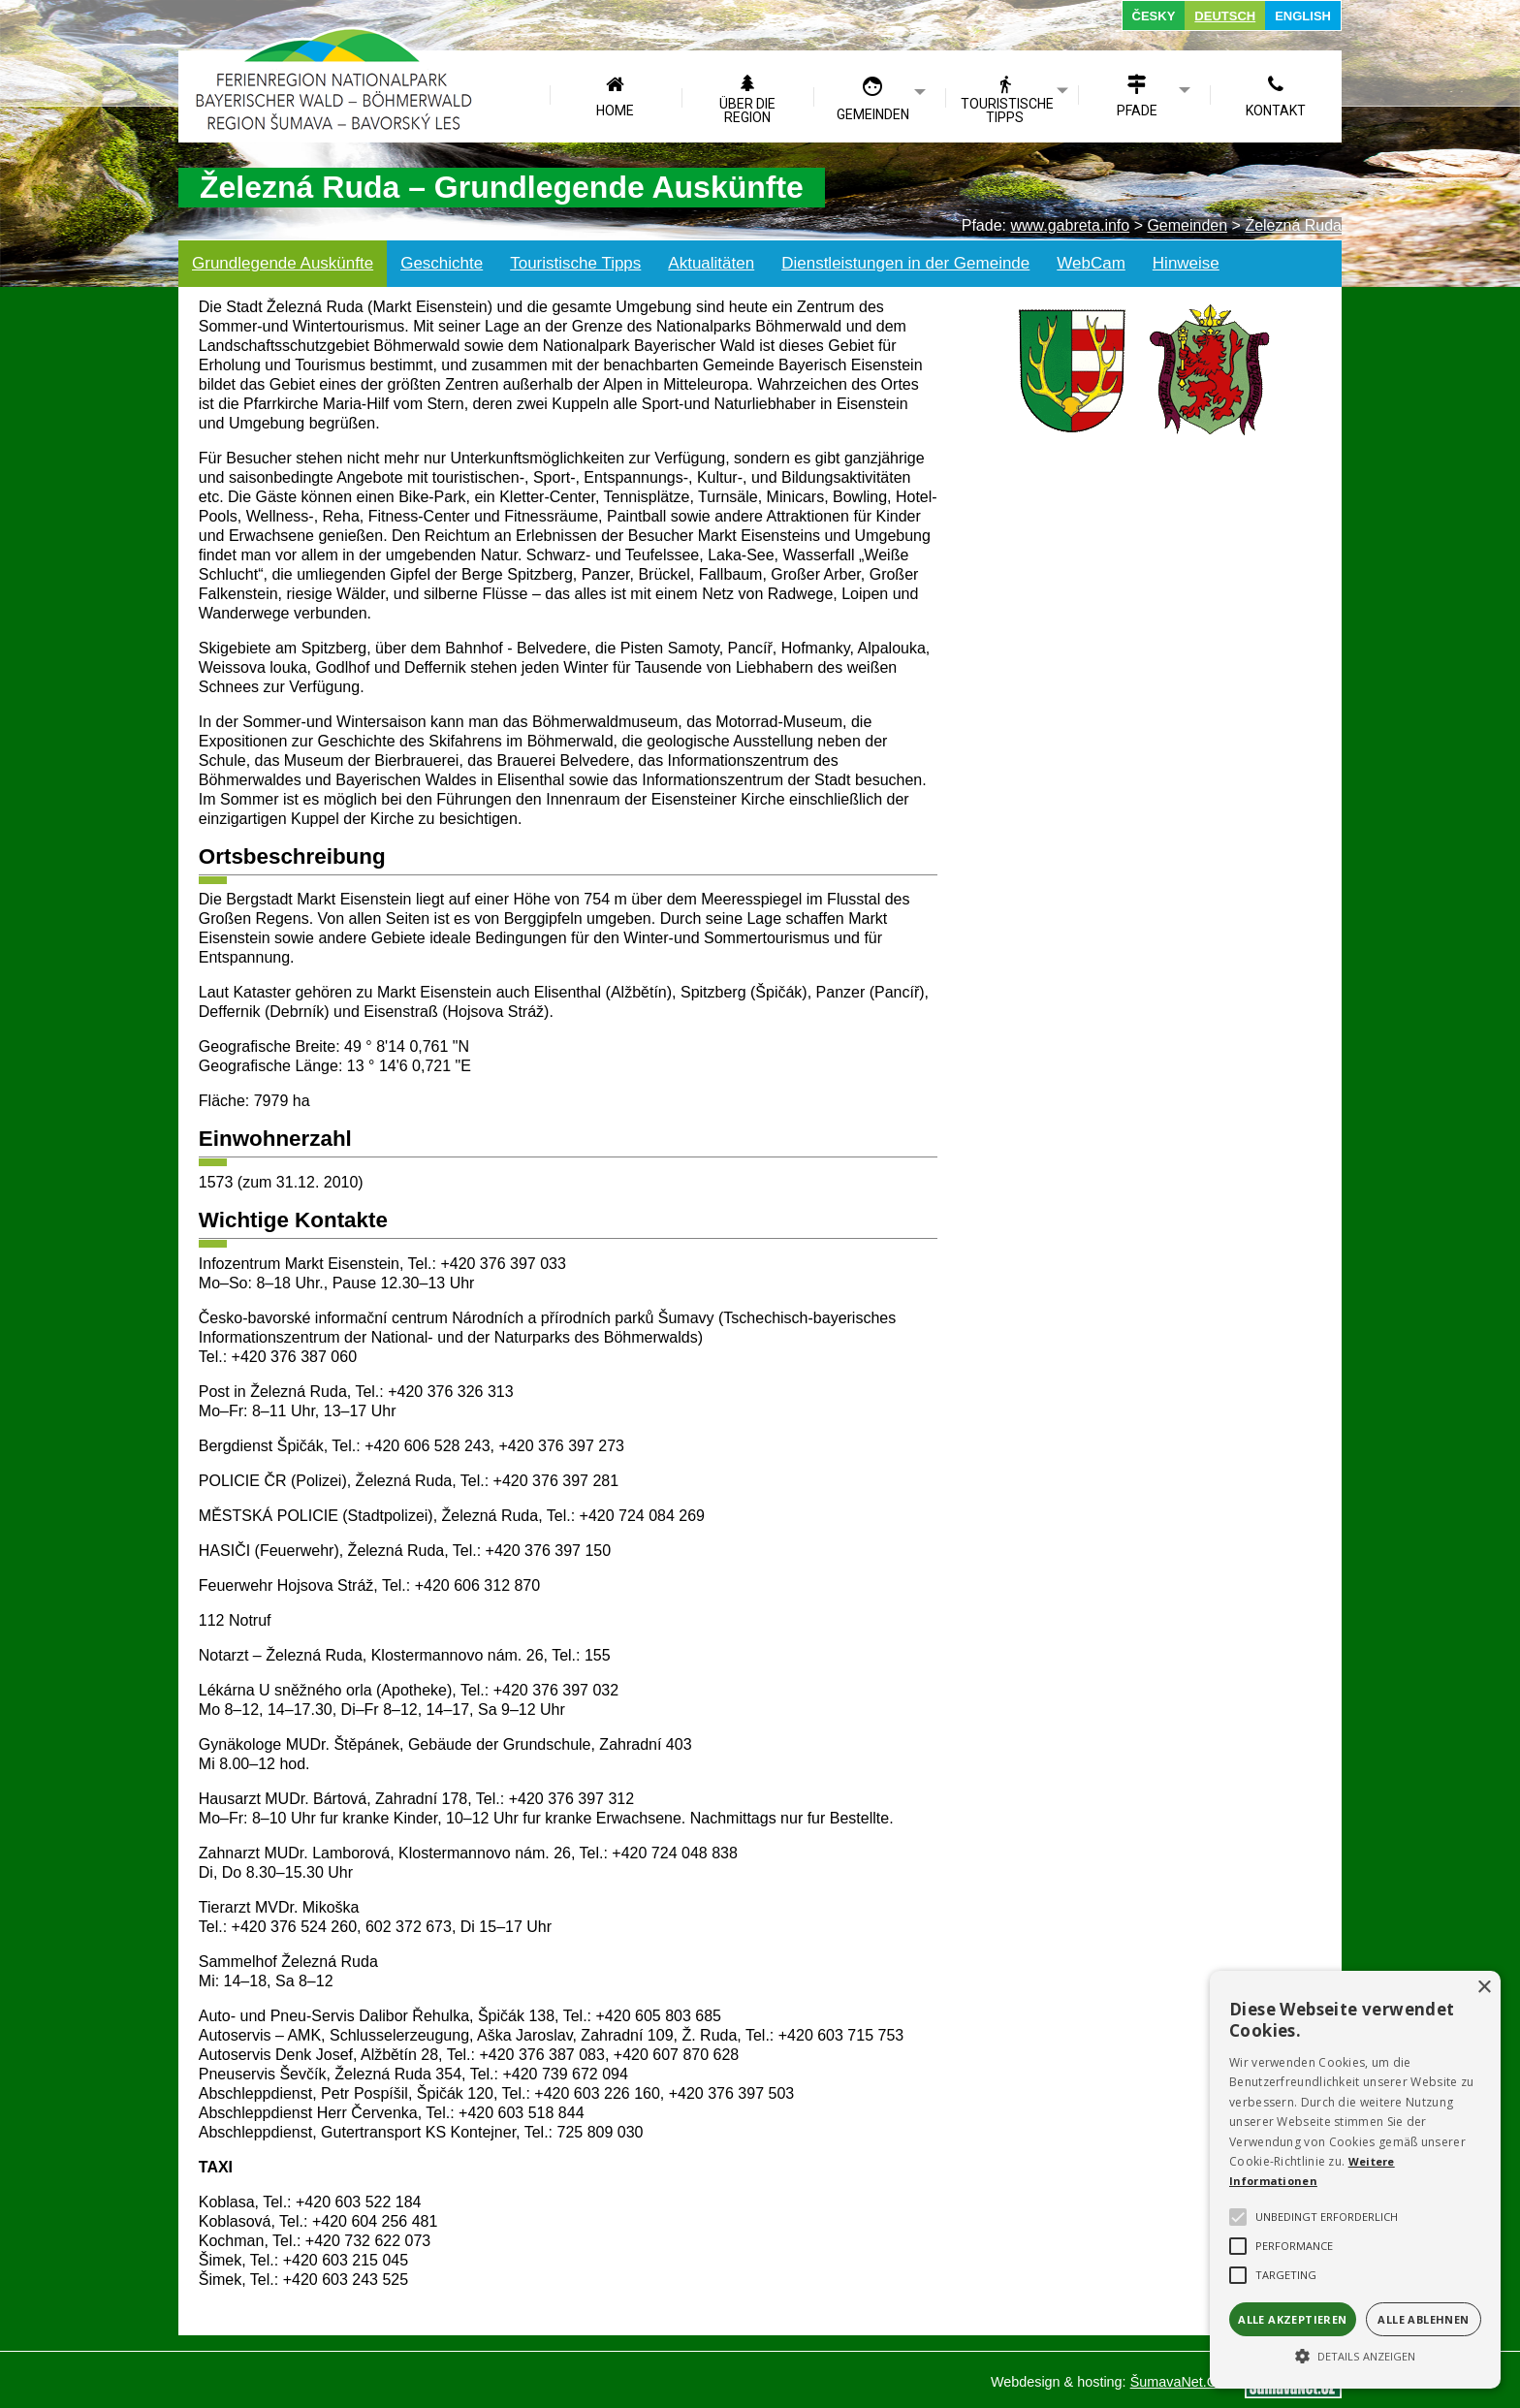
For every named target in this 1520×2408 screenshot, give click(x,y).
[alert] (1355, 2180)
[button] (1355, 2354)
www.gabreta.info (1069, 225)
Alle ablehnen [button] (1423, 2319)
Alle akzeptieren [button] (1292, 2319)
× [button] (1483, 1987)
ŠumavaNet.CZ (1177, 2382)
